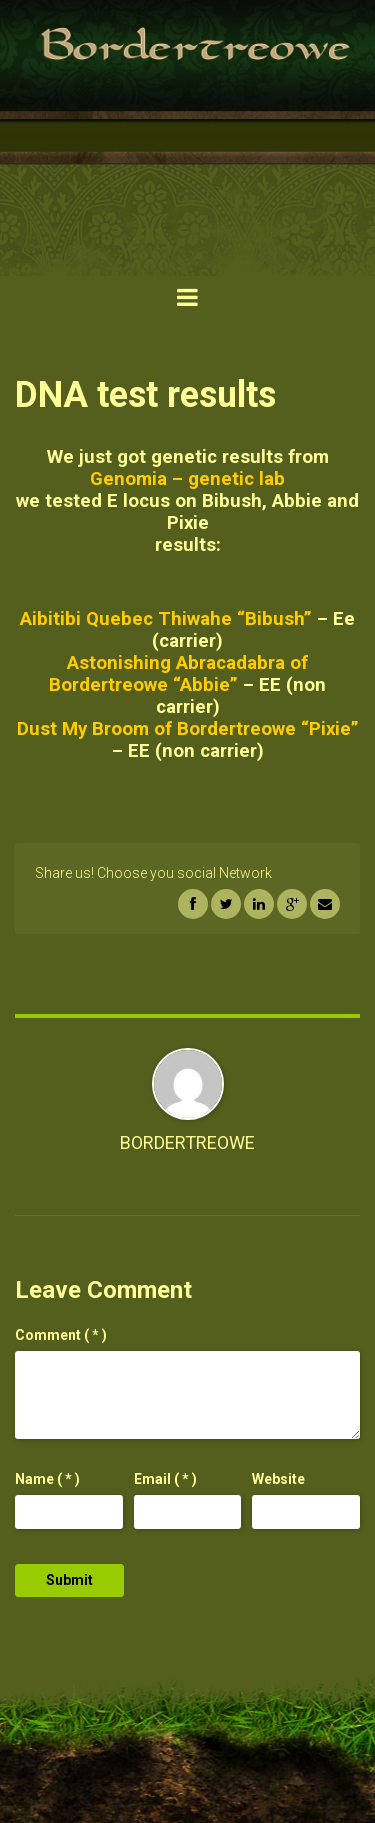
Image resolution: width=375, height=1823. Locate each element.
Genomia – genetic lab (187, 479)
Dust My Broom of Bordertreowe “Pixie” (188, 729)
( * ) (61, 1335)
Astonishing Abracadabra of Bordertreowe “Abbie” (178, 674)
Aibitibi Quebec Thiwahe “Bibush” (166, 619)
